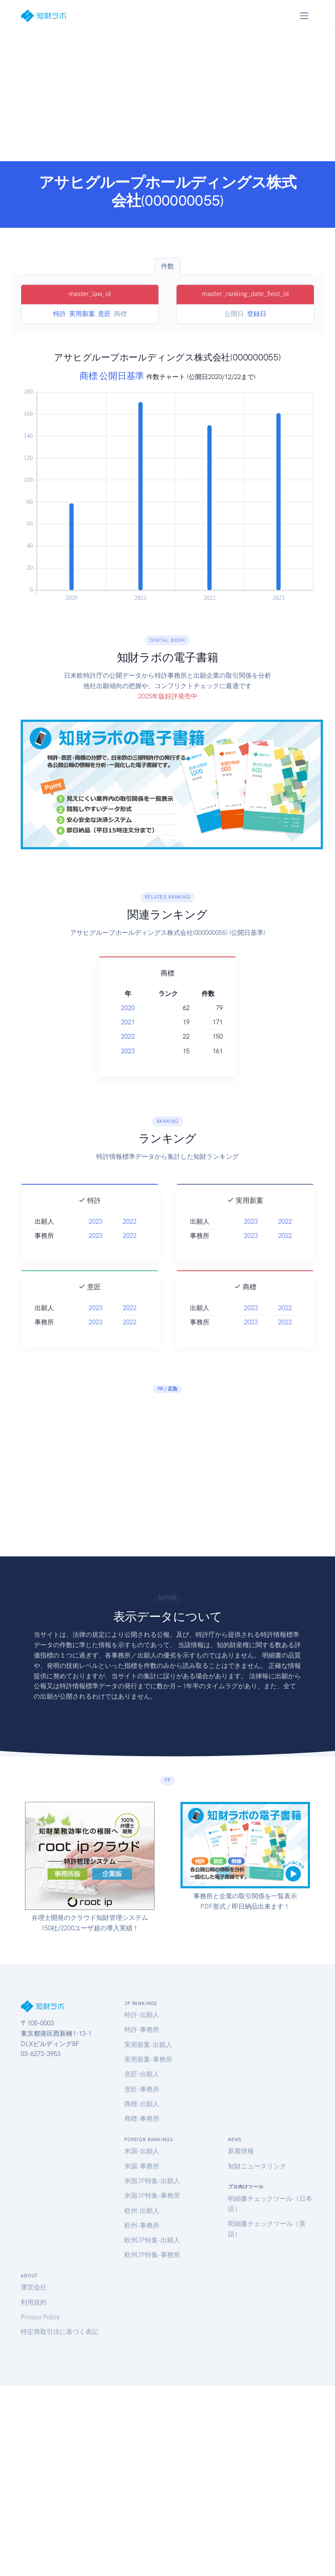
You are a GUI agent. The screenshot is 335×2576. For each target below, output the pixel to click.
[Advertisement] (167, 96)
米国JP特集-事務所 (152, 2196)
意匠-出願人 (141, 2074)
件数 (167, 266)
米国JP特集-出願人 (152, 2181)
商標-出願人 (141, 2104)
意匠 (104, 314)
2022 (118, 1036)
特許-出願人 (141, 2015)
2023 (118, 1051)
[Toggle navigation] (304, 15)
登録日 (256, 314)
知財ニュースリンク (257, 2166)
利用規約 (34, 2302)
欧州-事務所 (141, 2225)
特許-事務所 (141, 2030)
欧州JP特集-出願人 (152, 2240)
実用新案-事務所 (148, 2059)
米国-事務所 (141, 2166)
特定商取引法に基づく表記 (59, 2332)
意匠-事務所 (141, 2089)
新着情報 (241, 2151)
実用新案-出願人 (148, 2045)
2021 (118, 1022)
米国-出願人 (141, 2151)
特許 (59, 314)
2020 (118, 1008)
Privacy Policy (40, 2317)
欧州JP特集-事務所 (152, 2255)
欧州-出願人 (141, 2211)
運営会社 (34, 2287)
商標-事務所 (141, 2119)
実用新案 (82, 314)
